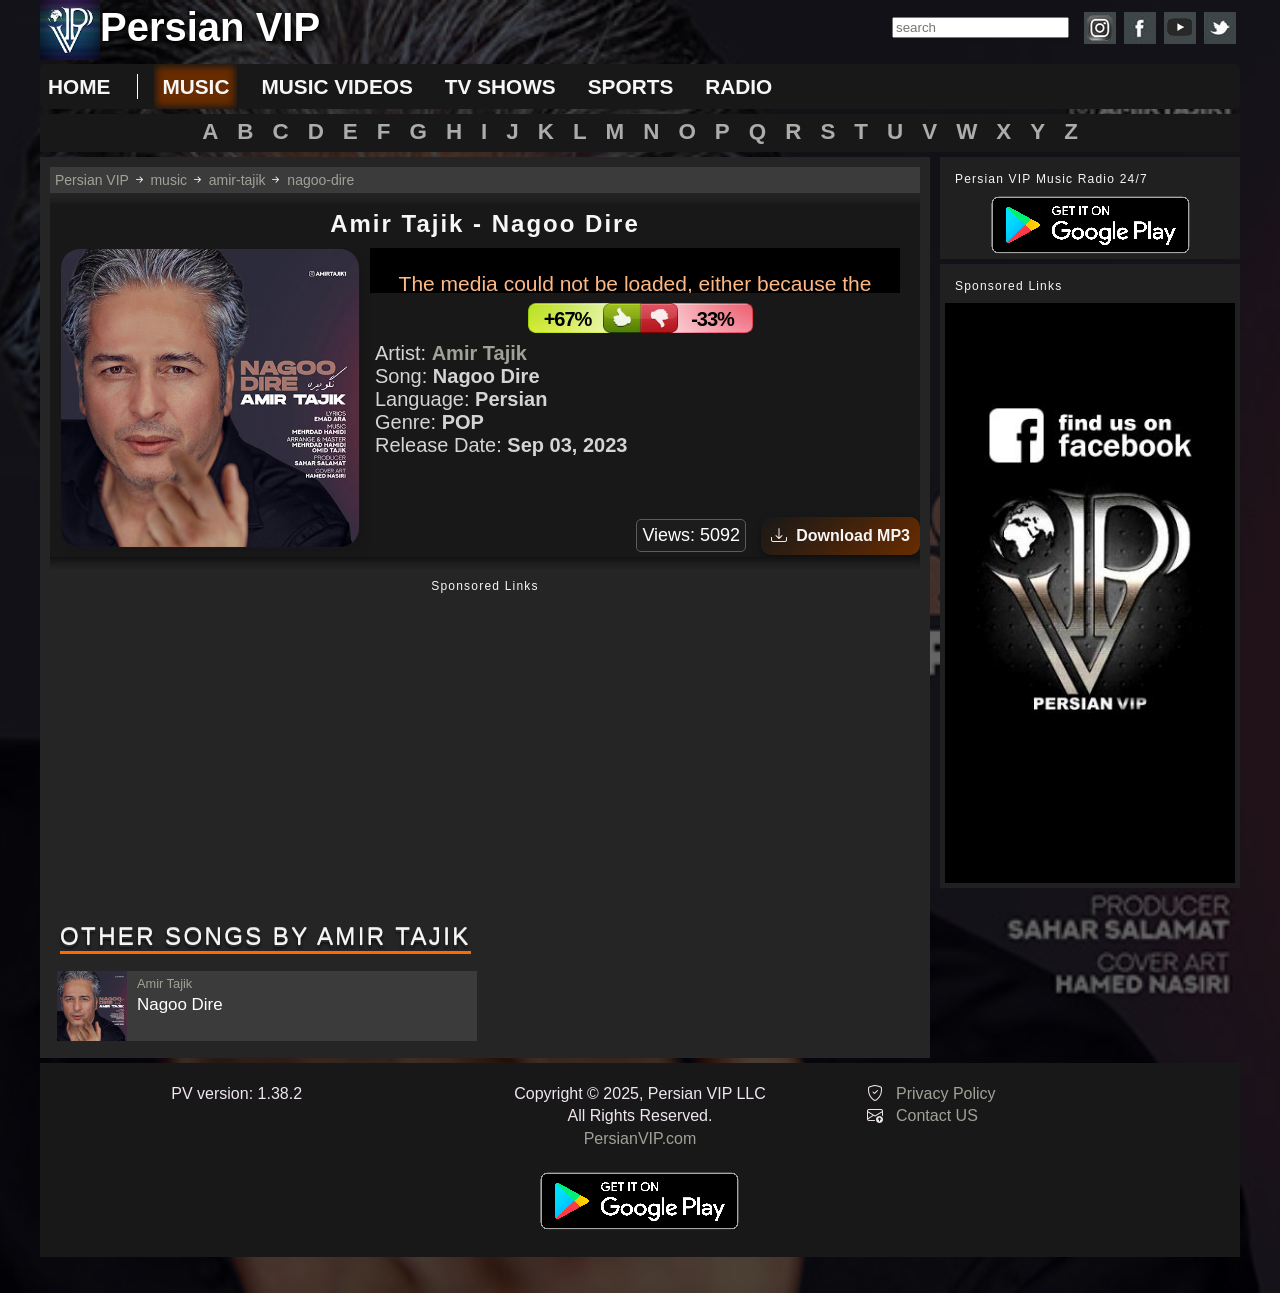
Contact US (937, 1115)
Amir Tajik (479, 353)
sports (631, 86)
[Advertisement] (485, 753)
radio (738, 86)
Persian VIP (92, 180)
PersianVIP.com (640, 1138)
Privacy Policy (946, 1093)
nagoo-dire (320, 180)
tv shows (500, 86)
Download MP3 (840, 535)
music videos (336, 86)
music (195, 86)
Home (79, 86)
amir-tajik (237, 180)
